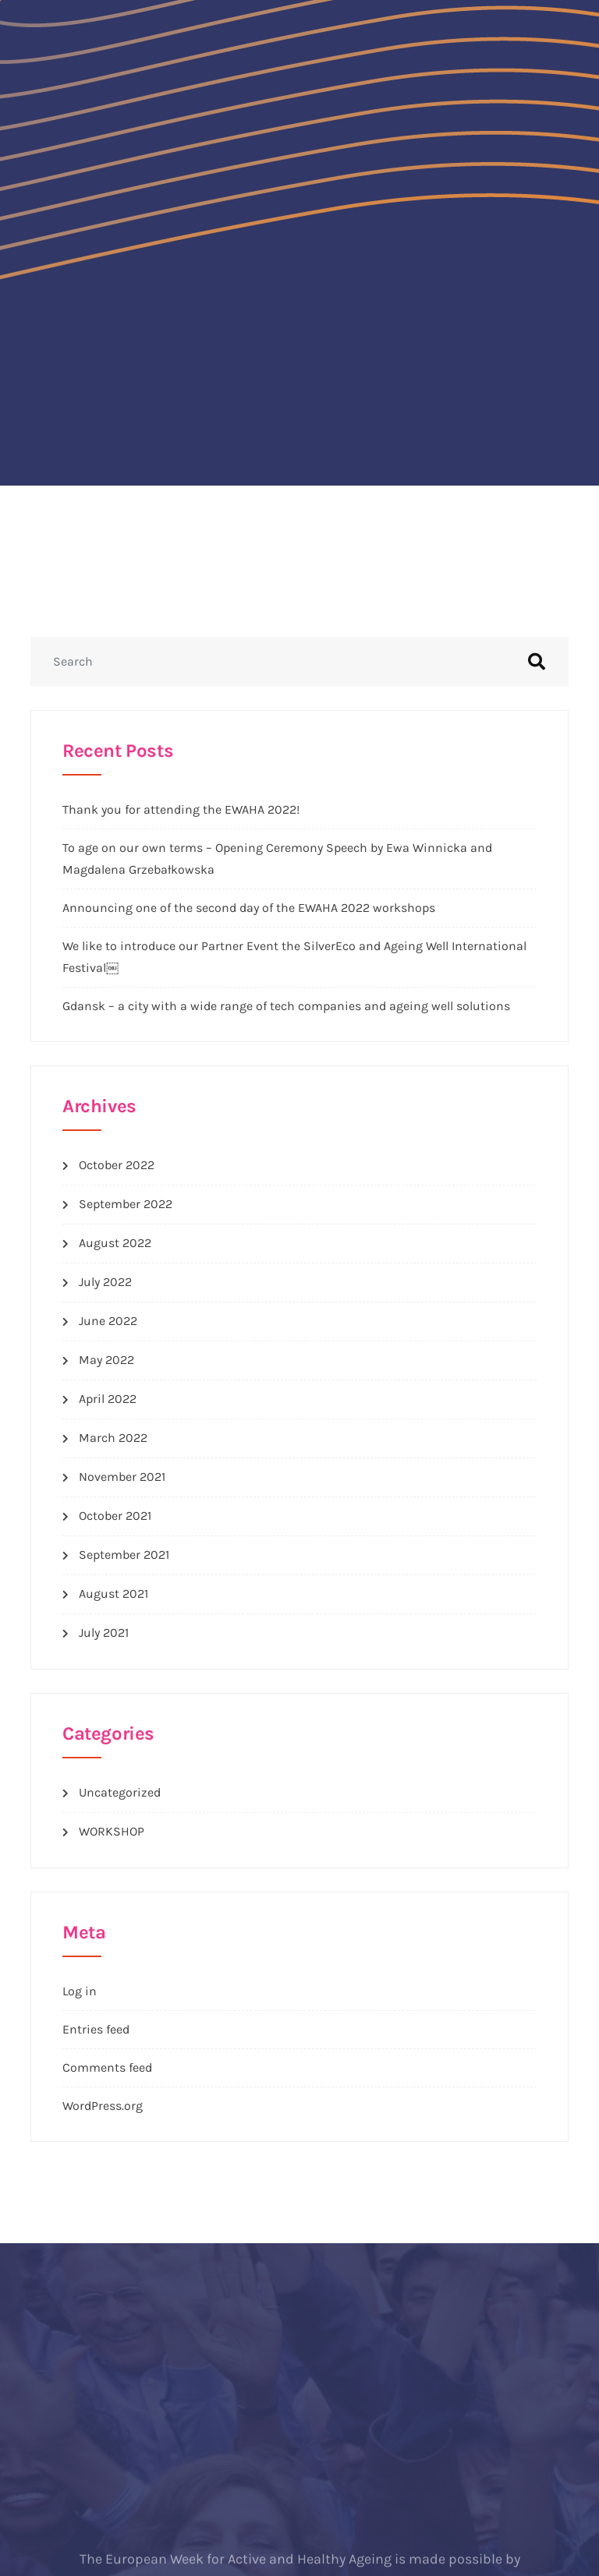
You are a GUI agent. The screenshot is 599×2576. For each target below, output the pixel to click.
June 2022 (108, 1320)
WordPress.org (102, 2105)
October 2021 (115, 1515)
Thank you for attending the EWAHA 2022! (181, 809)
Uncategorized (120, 1792)
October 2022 (116, 1164)
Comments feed (107, 2067)
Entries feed (95, 2029)
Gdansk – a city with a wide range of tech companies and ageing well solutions (286, 1005)
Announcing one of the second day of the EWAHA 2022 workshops (248, 907)
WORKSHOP (111, 1831)
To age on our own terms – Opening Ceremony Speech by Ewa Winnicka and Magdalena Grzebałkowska (277, 858)
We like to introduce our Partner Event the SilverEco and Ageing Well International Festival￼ (294, 956)
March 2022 (113, 1437)
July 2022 (105, 1281)
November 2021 (122, 1476)
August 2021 (113, 1593)
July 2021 (104, 1632)
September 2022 (125, 1203)
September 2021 (124, 1554)
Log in (79, 1991)
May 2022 (106, 1359)
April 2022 (107, 1398)
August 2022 (115, 1242)
